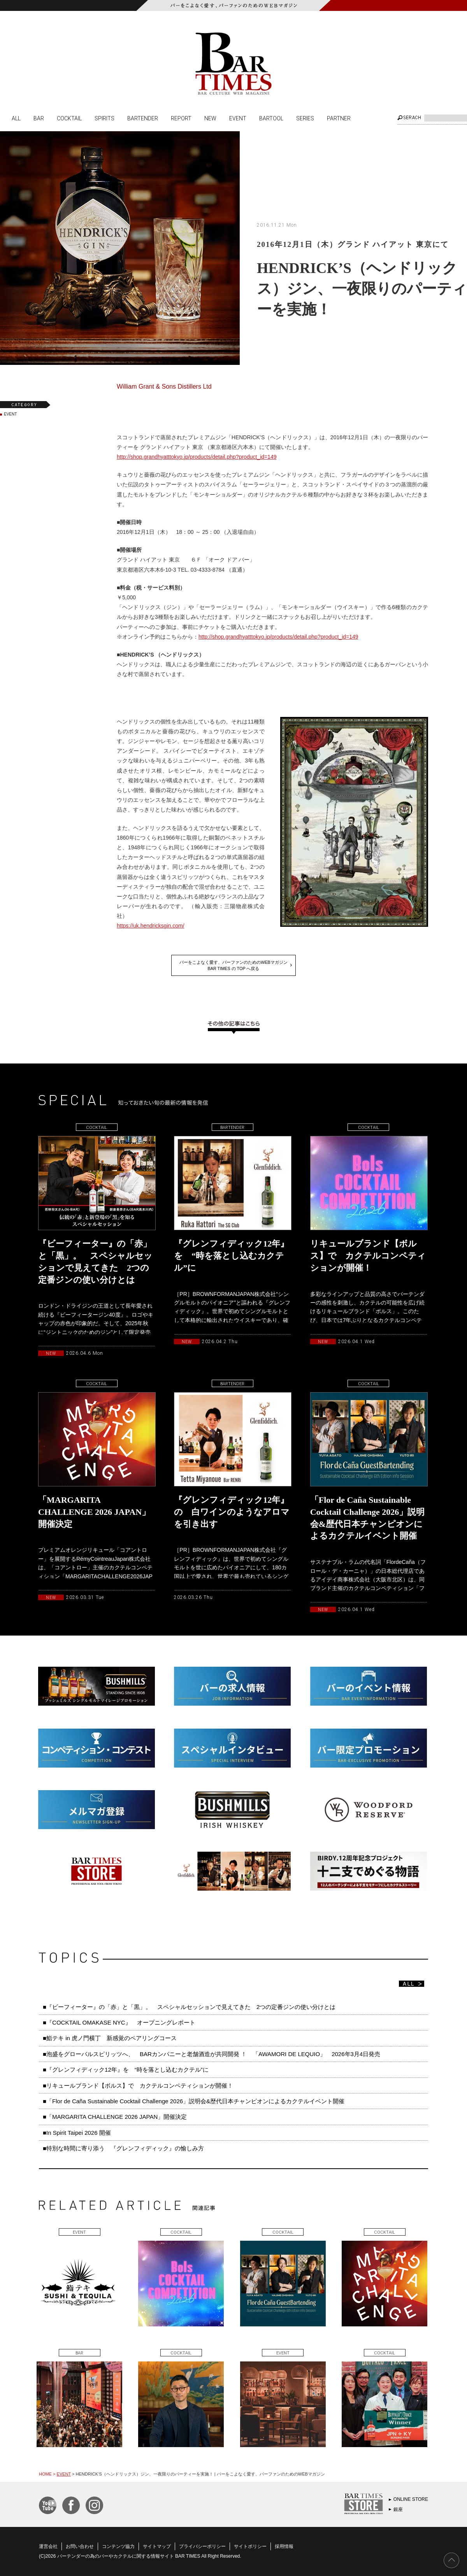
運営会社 (48, 2546)
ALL (16, 118)
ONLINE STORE (410, 2499)
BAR (38, 118)
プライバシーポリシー (202, 2546)
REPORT (181, 118)
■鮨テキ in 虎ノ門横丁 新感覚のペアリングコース (110, 2038)
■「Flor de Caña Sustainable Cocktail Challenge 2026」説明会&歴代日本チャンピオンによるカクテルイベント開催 (193, 2101)
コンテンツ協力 (118, 2546)
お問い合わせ (80, 2546)
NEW (210, 118)
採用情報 (284, 2546)
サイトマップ (157, 2546)
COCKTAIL (69, 118)
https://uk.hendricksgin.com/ (150, 926)
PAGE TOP (451, 2560)
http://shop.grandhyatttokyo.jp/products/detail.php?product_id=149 (197, 457)
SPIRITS (104, 118)
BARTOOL (271, 118)
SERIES (305, 118)
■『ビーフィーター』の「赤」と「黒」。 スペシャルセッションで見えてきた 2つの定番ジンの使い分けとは (189, 2007)
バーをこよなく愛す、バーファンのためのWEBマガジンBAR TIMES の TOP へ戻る (233, 965)
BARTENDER (142, 118)
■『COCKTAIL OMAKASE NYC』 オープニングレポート (119, 2022)
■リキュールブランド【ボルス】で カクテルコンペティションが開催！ (138, 2085)
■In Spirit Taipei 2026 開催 (77, 2132)
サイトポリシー (250, 2546)
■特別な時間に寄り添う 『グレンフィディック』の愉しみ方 (123, 2148)
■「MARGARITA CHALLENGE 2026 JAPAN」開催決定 (115, 2116)
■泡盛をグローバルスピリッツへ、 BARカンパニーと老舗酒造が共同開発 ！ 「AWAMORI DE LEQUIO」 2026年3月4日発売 (211, 2054)
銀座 (398, 2509)
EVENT (237, 118)
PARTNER (339, 118)
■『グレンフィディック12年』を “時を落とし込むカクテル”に (126, 2069)
